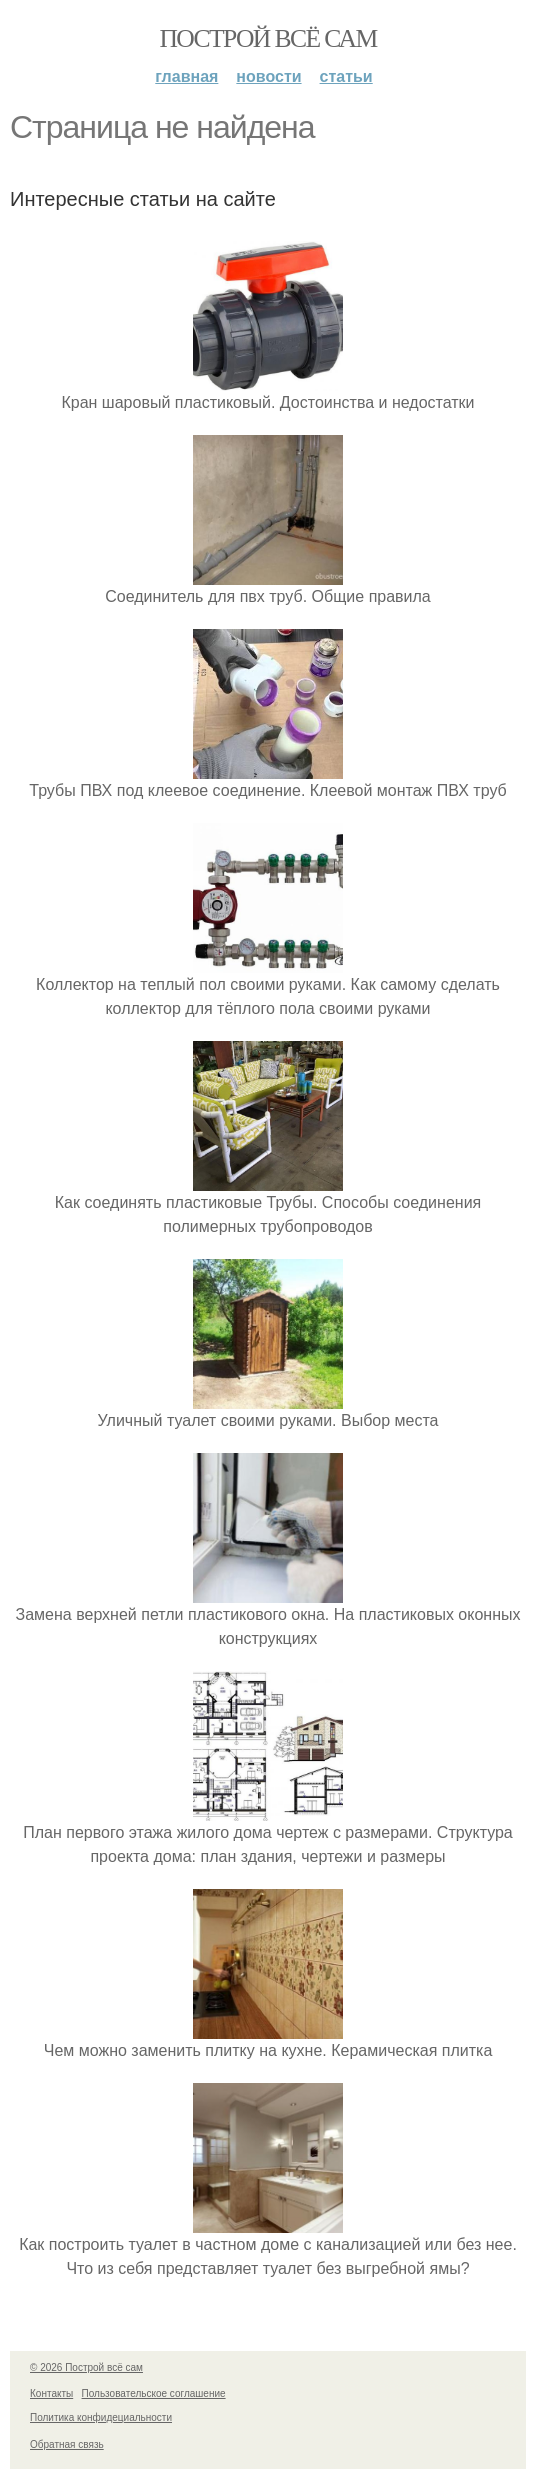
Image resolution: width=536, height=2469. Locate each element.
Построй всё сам (267, 38)
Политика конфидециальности (101, 2417)
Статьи (346, 76)
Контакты (51, 2393)
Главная (186, 76)
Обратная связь (67, 2444)
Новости (268, 76)
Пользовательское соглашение (154, 2393)
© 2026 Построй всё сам (86, 2367)
